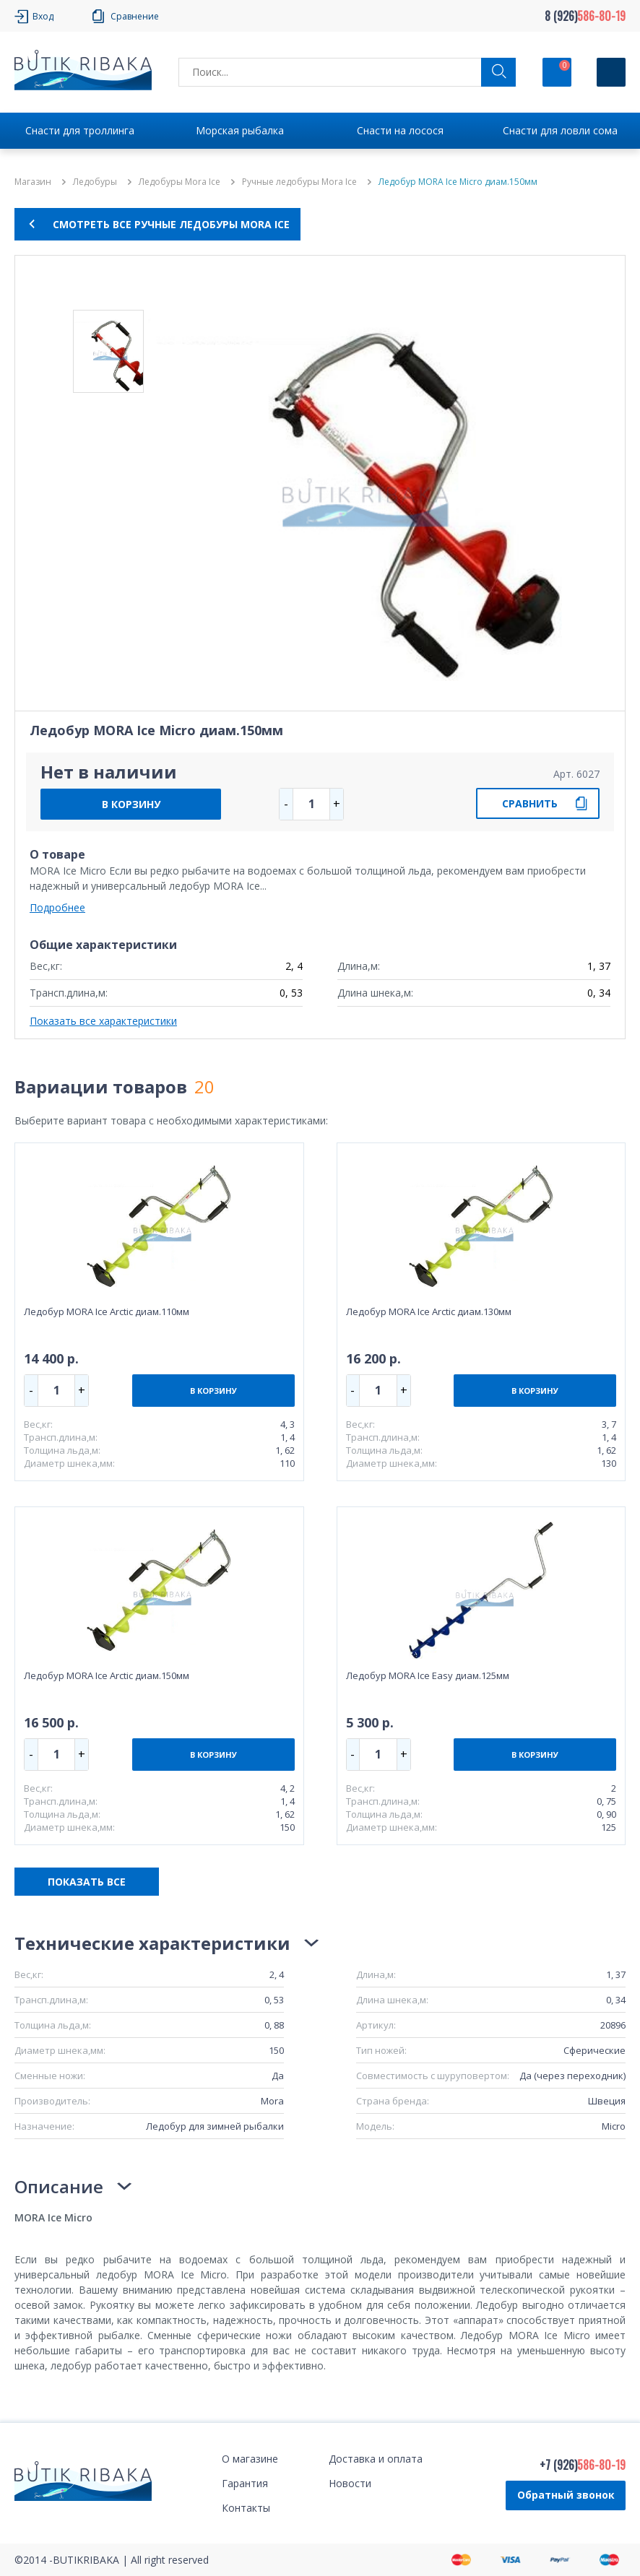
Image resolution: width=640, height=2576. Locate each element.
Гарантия (245, 2483)
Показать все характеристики (103, 1021)
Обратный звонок (566, 2495)
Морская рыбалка (240, 130)
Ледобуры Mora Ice (179, 182)
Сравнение (135, 16)
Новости (350, 2483)
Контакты (246, 2508)
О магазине (250, 2459)
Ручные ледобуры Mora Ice (299, 182)
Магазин (32, 182)
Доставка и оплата (376, 2459)
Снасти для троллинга (79, 130)
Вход (43, 16)
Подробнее (57, 907)
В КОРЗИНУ (131, 804)
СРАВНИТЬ (530, 803)
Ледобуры (95, 182)
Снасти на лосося (400, 130)
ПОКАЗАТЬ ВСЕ (87, 1881)
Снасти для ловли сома (560, 130)
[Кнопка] (611, 72)
